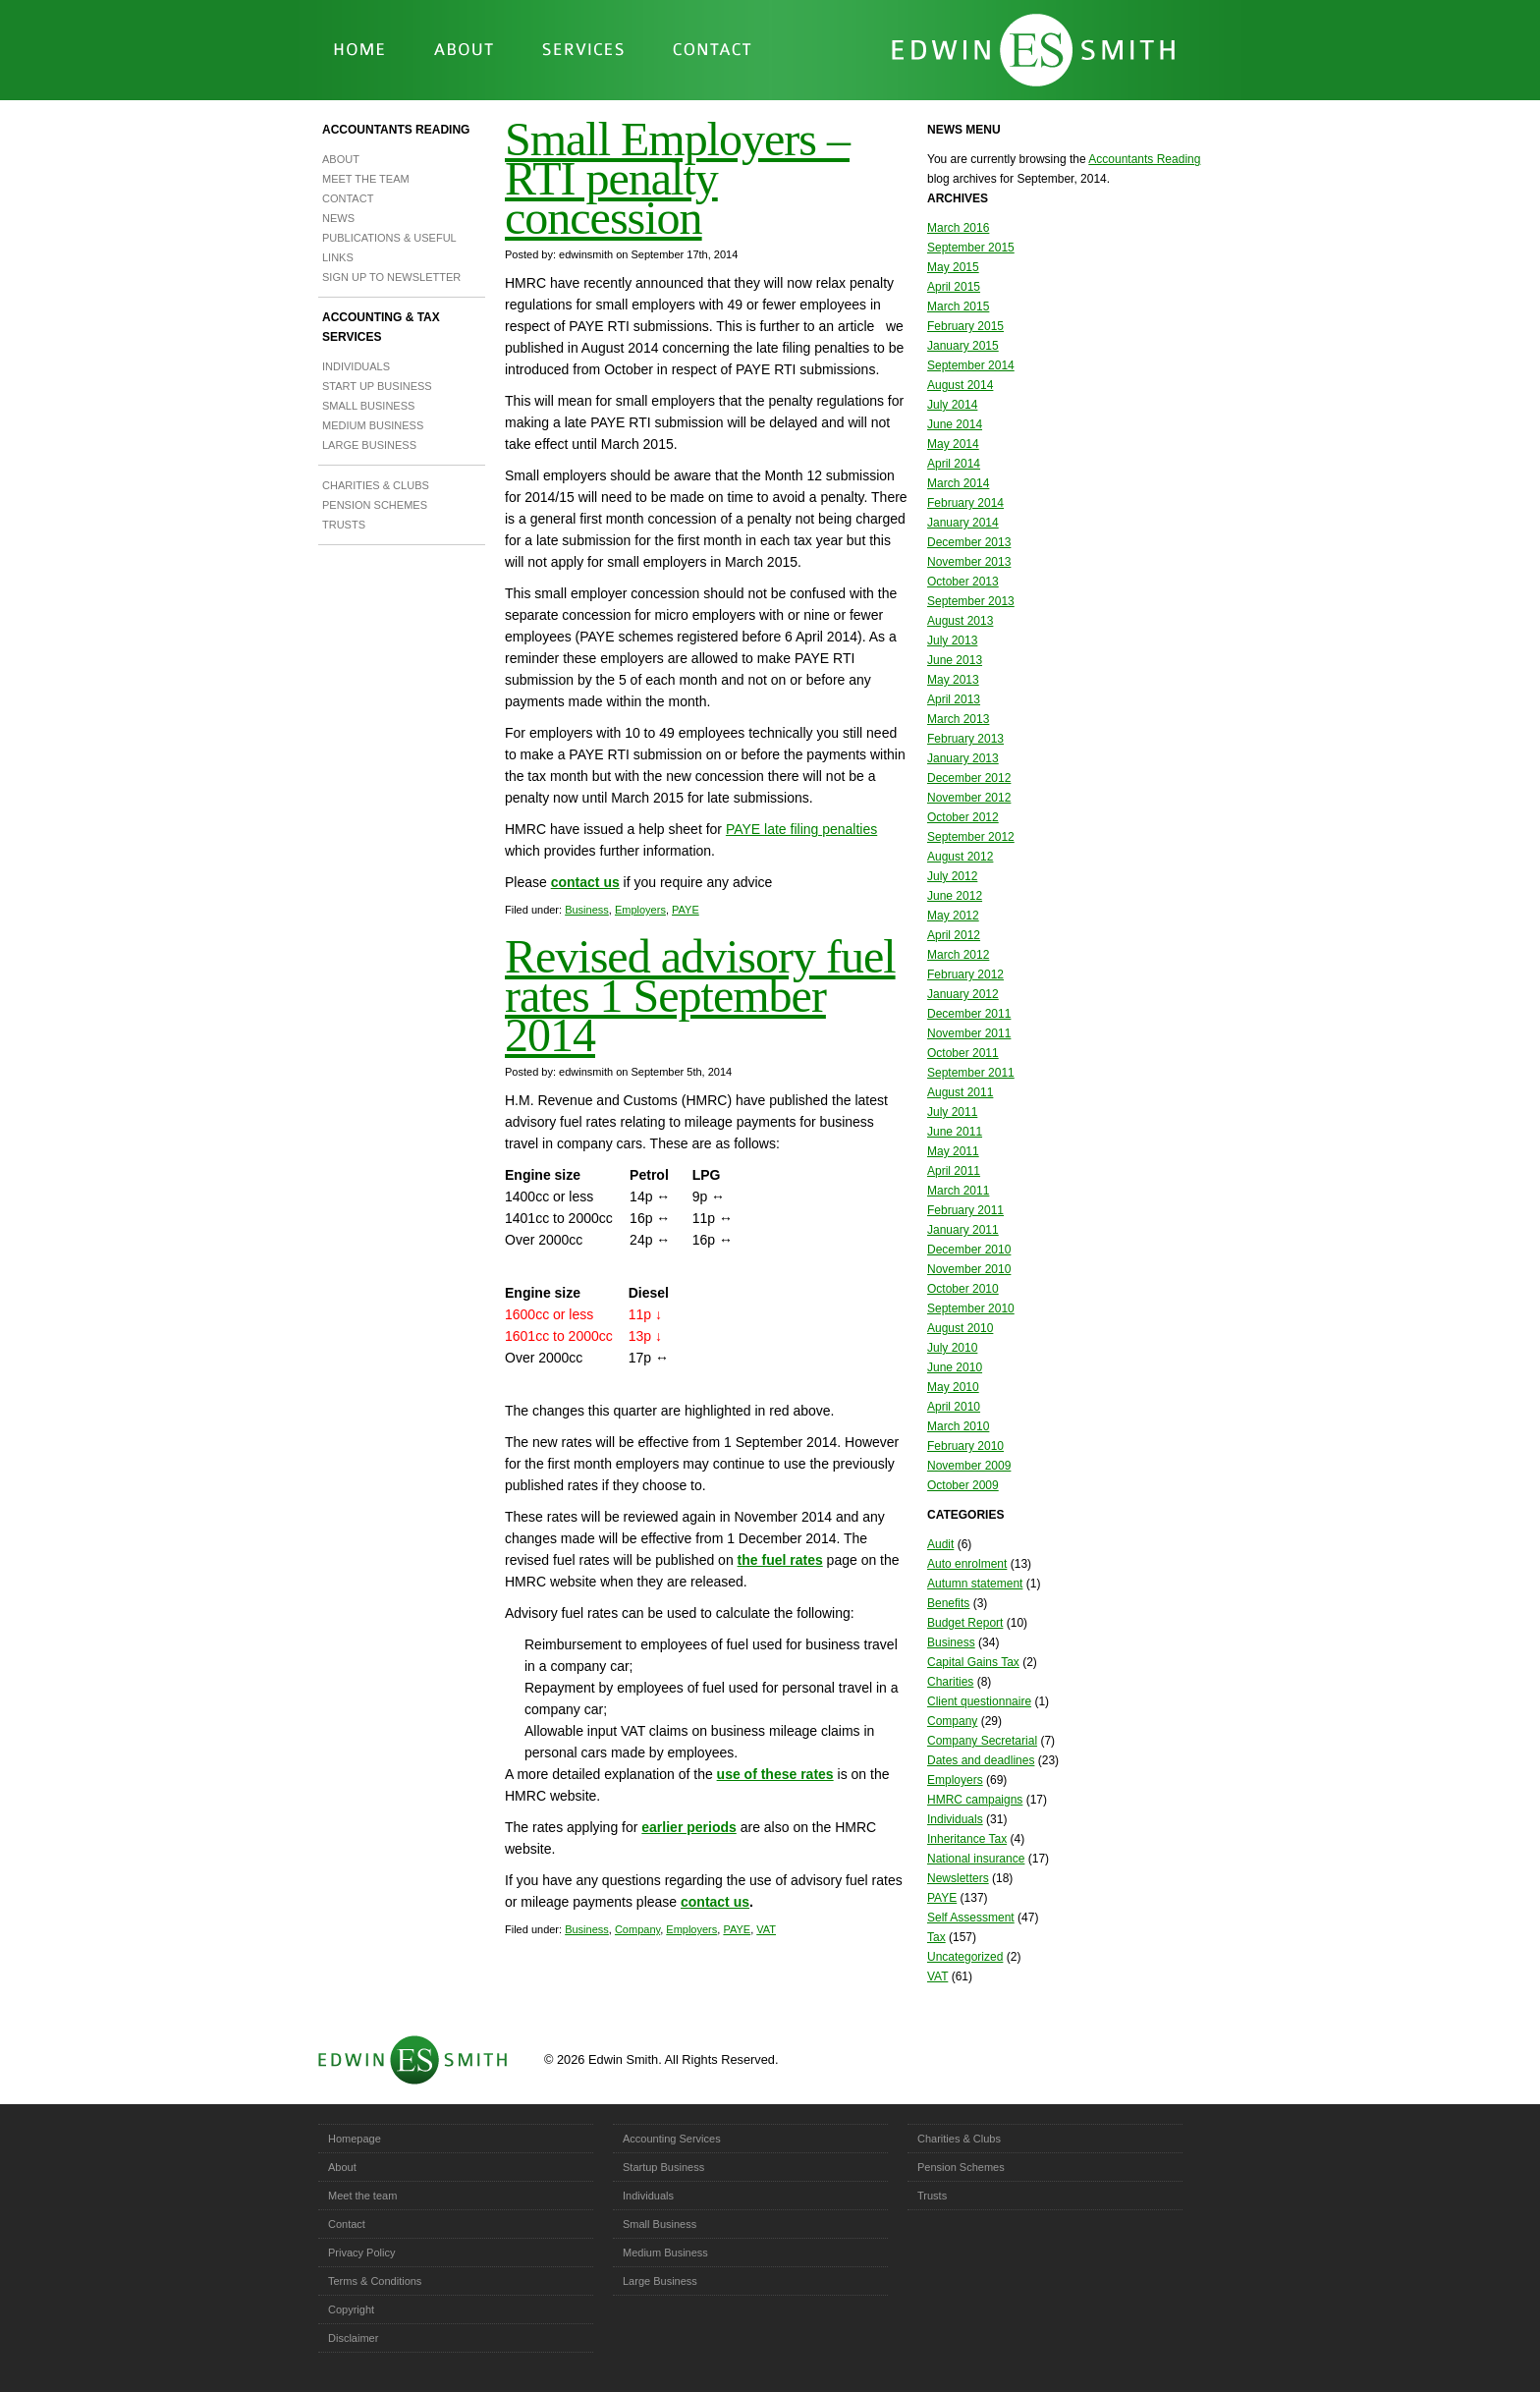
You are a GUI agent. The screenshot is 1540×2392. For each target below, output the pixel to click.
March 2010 (958, 1426)
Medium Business (372, 425)
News (338, 218)
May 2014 (953, 444)
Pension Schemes (374, 505)
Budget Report (965, 1623)
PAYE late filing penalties (801, 829)
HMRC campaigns (974, 1800)
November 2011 (969, 1033)
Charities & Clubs (375, 485)
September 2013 (971, 601)
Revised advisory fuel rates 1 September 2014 (700, 995)
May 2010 (953, 1387)
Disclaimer (353, 2338)
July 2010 (952, 1348)
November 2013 (969, 562)
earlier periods (689, 1827)
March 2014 (958, 483)
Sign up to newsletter (391, 277)
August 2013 (960, 621)
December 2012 (969, 778)
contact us (585, 882)
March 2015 (958, 306)
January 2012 (963, 994)
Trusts (343, 524)
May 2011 (953, 1151)
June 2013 (954, 660)
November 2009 (969, 1466)
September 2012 (971, 837)
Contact (347, 198)
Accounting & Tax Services (381, 327)
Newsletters (958, 1878)
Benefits (948, 1603)
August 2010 (960, 1328)
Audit (940, 1544)
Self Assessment (971, 1917)
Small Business (368, 406)
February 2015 (965, 326)
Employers (640, 910)
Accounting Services (672, 2138)
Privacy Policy (361, 2252)
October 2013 (963, 581)
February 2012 (965, 974)
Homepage (354, 2138)
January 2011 (963, 1230)
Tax (936, 1937)
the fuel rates (780, 1560)
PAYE (685, 910)
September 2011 (971, 1073)
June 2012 (954, 896)
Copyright (351, 2309)
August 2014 (960, 385)
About (340, 159)
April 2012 (953, 935)
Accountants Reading (395, 130)
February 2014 (965, 503)
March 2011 (958, 1190)
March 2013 (958, 719)
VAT (766, 1929)
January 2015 (963, 346)
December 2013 (969, 542)
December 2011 (969, 1014)
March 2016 (958, 228)
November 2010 (969, 1269)
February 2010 (965, 1446)
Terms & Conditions (374, 2281)
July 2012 (952, 876)
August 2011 (960, 1092)
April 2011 (953, 1171)
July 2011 (952, 1112)
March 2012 (958, 955)
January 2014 (963, 522)
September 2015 (971, 247)
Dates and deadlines (980, 1760)
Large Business (369, 445)
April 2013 (953, 699)
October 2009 (963, 1485)
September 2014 (971, 365)
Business (587, 910)
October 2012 (963, 817)
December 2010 (969, 1249)
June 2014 (954, 424)
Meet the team (366, 179)
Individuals (356, 366)
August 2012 (960, 856)
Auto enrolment (967, 1564)
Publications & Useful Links (389, 247)
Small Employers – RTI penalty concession (677, 178)
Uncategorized (965, 1957)
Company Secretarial (982, 1741)
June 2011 (954, 1132)
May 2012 (953, 915)
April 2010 (953, 1407)
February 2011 (965, 1210)
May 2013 (953, 680)
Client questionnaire (979, 1701)
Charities (950, 1682)
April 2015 (953, 287)
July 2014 (952, 405)
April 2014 (953, 464)
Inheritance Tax (967, 1839)
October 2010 (963, 1289)
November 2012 (969, 798)
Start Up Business (377, 386)
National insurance (975, 1858)
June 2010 (954, 1367)
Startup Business (663, 2167)
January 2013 (963, 758)
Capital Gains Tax (973, 1662)
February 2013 (965, 739)
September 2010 (971, 1308)
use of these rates (775, 1774)
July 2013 (952, 640)
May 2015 (953, 267)
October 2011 (963, 1053)
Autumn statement (974, 1583)
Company (637, 1929)
